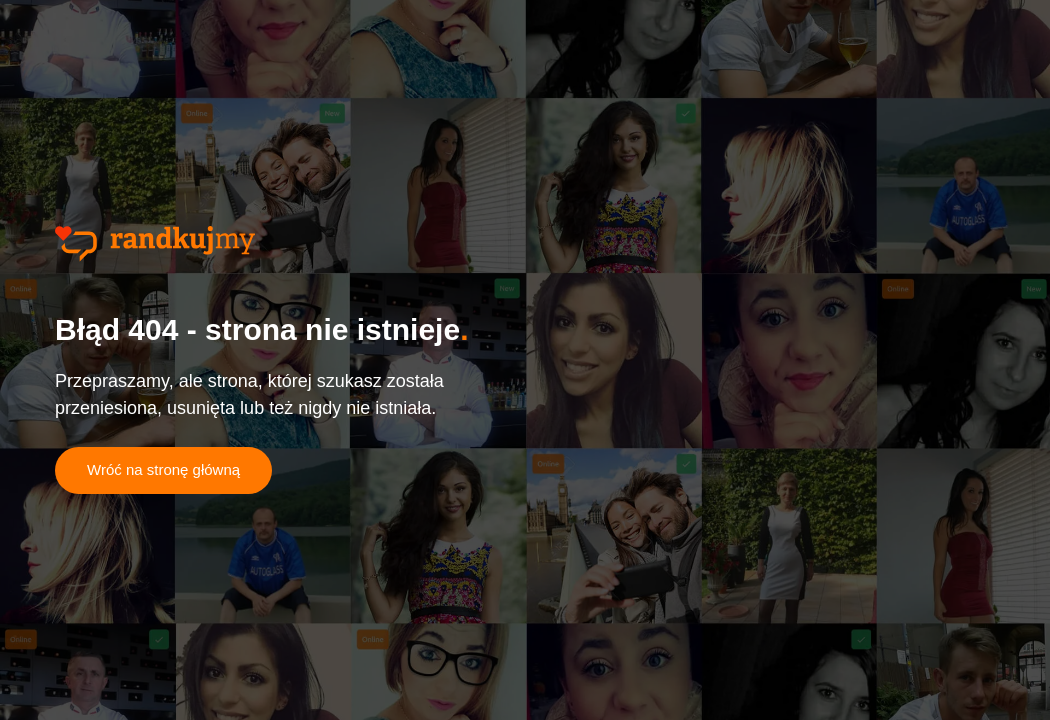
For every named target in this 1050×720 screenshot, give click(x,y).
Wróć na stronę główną (163, 469)
